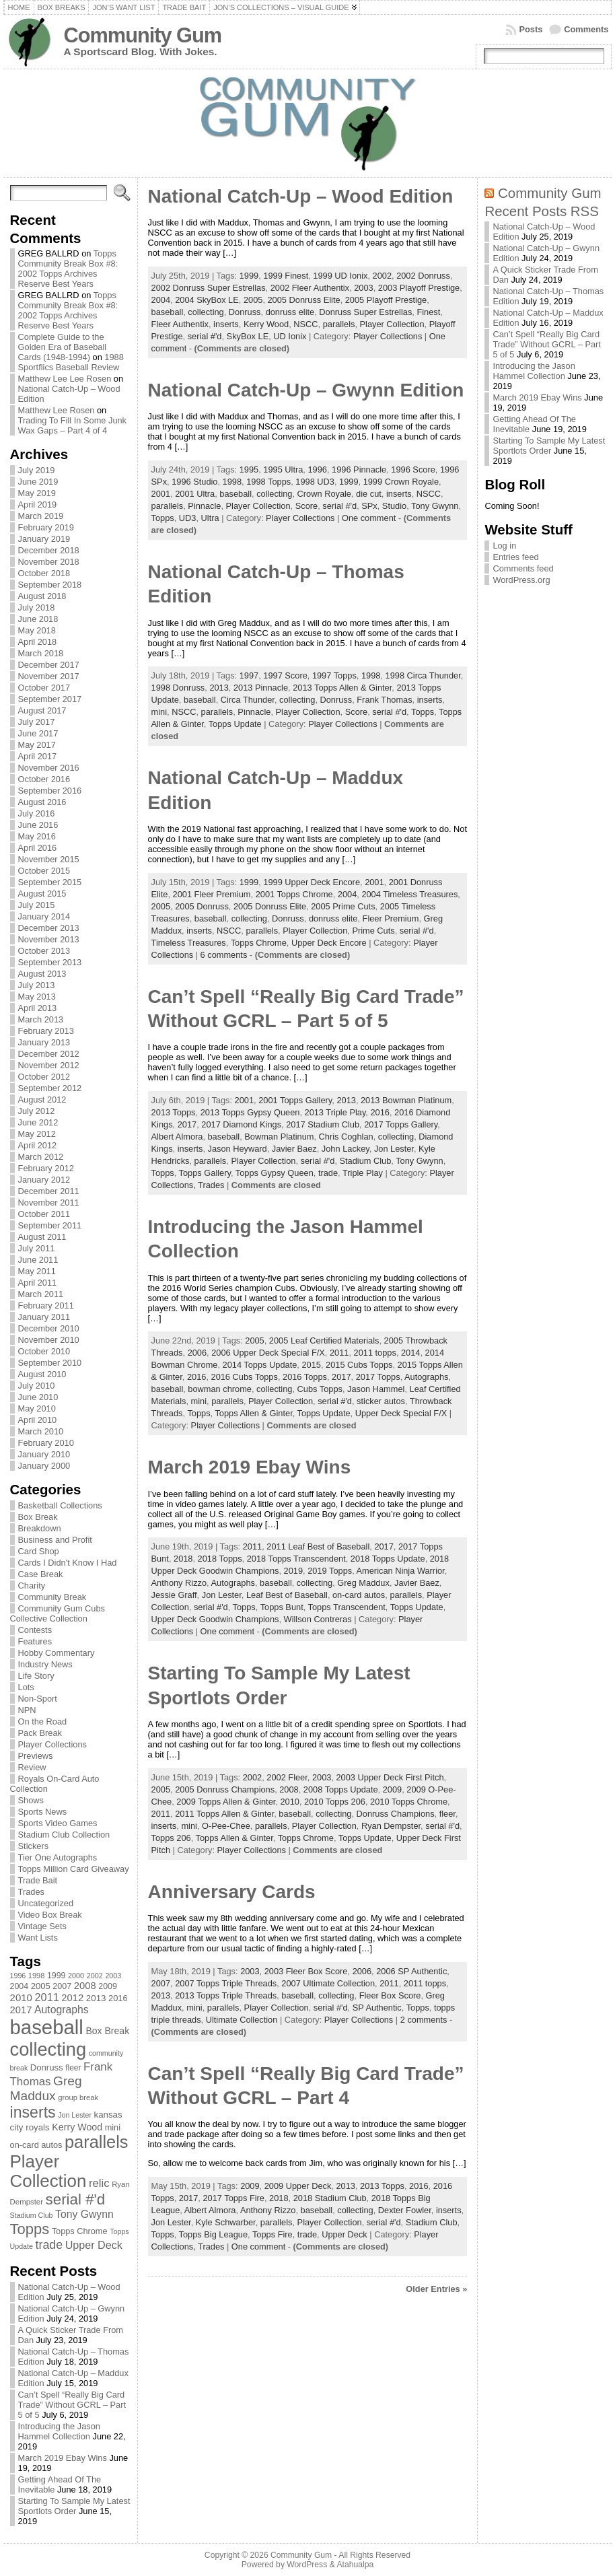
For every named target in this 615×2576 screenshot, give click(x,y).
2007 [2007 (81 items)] (61, 1986)
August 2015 (42, 894)
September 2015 (50, 882)
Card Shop (38, 1551)
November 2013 (48, 939)
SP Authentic (377, 2008)
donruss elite (290, 312)
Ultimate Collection (242, 2020)
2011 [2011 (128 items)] (47, 1997)
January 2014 (44, 916)
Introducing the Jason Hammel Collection (59, 2431)
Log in (504, 546)
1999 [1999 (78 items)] (56, 1975)
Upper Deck (344, 2234)
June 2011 (38, 1260)
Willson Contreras (318, 1619)
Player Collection (392, 324)
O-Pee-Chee (226, 1826)
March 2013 (41, 1019)
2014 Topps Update (260, 1365)
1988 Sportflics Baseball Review (71, 362)
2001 (160, 494)
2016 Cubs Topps (244, 1377)
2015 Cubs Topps (359, 1365)
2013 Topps (173, 1112)
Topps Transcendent (347, 1607)
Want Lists (38, 1938)
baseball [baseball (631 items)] (46, 2027)
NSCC (305, 324)
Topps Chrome (259, 943)
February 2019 (46, 527)
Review (32, 1767)
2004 (160, 300)
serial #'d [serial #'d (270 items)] (76, 2199)
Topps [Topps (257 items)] (30, 2229)
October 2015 (44, 871)
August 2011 (42, 1237)
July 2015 (36, 905)
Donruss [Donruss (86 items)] (46, 2067)
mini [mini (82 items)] (112, 2127)
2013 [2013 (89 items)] (96, 1998)
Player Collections (52, 1744)
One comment (369, 518)
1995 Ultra (283, 469)
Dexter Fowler (404, 2210)
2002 (382, 276)
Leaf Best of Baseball (287, 1595)
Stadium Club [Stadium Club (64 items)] (31, 2215)
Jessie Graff (174, 1595)
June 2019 (38, 482)
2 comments (423, 2020)
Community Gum (142, 35)
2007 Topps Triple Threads (226, 1983)
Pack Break (40, 1733)
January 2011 (44, 1317)
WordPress (307, 2564)
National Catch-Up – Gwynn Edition (306, 390)
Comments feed (523, 568)
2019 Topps (330, 1571)
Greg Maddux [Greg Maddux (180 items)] (46, 2088)
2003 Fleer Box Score (306, 1971)
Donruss (245, 312)
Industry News (45, 1664)
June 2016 (38, 825)
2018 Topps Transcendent (296, 1559)
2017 (187, 1124)
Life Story (36, 1676)
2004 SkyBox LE (207, 300)
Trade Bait (38, 1880)
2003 (363, 288)
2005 (253, 300)
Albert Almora (177, 1137)
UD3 (187, 518)
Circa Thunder (248, 700)
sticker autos (381, 1401)
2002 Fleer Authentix (309, 288)
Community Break (52, 1597)
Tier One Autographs (58, 1857)
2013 (218, 688)
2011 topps (375, 1353)
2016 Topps (305, 1377)
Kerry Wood (266, 324)
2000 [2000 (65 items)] (76, 1976)
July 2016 (36, 813)
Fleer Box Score (390, 1995)
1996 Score (413, 469)
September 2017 (50, 699)
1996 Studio (194, 482)
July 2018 (36, 607)
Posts (530, 29)
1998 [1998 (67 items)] (36, 1976)
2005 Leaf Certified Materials (324, 1340)
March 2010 (41, 1431)
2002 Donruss (423, 276)
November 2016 (48, 768)
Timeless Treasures (188, 943)
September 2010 (50, 1363)
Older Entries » (436, 2289)
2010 (289, 1802)
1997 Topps (334, 675)
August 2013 (42, 974)
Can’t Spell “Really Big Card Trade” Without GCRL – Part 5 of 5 (72, 2405)
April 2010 (37, 1420)
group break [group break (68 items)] (78, 2097)
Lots (26, 1687)
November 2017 (48, 676)
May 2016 (37, 836)
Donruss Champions (396, 1814)
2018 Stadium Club (330, 2198)
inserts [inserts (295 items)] (33, 2112)
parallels (339, 324)
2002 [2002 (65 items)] (95, 1976)
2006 (197, 1353)
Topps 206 (171, 1838)
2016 (379, 1112)
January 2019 (44, 539)
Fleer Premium (391, 918)
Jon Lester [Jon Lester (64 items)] (75, 2115)
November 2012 (48, 1065)
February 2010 (46, 1443)
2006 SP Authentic (411, 1971)
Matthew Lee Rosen (56, 410)
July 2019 (36, 470)
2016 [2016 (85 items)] (118, 1998)
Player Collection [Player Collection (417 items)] (48, 2171)
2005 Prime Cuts (343, 906)
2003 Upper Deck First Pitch (390, 1777)
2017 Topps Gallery (400, 1124)
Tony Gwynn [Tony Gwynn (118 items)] (84, 2214)
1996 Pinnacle (359, 469)
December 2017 (48, 665)
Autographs (426, 1377)
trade (328, 1173)
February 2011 (46, 1305)
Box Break (38, 1517)
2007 (160, 1983)
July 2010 (36, 1386)
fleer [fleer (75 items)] (73, 2068)
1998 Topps (268, 482)
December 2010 (48, 1328)
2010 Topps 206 (334, 1802)
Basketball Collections (60, 1505)
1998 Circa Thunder (423, 675)
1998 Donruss (178, 688)
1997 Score (285, 675)
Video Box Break (50, 1915)
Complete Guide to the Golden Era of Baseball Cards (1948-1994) (62, 347)
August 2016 (42, 802)
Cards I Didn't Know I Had (67, 1563)
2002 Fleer (286, 1777)
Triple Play (362, 1173)
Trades (31, 1892)
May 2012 (37, 1134)
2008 (288, 1789)
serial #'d (205, 336)
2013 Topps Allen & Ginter (342, 688)
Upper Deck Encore (329, 943)
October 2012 (44, 1077)
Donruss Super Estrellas (365, 312)
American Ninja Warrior (401, 1571)
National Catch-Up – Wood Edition (301, 196)
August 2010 (42, 1374)
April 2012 (37, 1145)
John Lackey (345, 1149)
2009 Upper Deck (298, 2186)
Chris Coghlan (346, 1137)
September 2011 (50, 1225)
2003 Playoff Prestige (419, 288)
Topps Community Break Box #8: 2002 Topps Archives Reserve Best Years (68, 268)
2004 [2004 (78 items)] (19, 1986)
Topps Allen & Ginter (253, 1413)
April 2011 (37, 1283)
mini (159, 712)
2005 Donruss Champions (225, 1789)
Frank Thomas (384, 700)
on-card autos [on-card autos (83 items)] (36, 2145)
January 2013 (44, 1042)
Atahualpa (354, 2564)
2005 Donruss (202, 906)
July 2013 (36, 985)
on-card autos (358, 1595)
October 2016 (44, 779)
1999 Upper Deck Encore (311, 882)
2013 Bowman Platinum (406, 1100)
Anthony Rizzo (179, 1583)
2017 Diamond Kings (241, 1124)
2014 (410, 1353)
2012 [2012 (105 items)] (72, 1997)
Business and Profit (55, 1540)
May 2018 (37, 630)
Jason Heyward (237, 1149)
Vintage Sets (42, 1926)
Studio (394, 506)
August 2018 (42, 596)
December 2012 (48, 1054)
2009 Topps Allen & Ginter (225, 1802)
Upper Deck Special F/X (401, 1413)
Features (35, 1641)
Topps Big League (213, 2234)
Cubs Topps (319, 1389)
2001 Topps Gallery (295, 1100)
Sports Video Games (58, 1823)
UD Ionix (289, 336)
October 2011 (44, 1214)
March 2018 (41, 653)
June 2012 (38, 1122)
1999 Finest (285, 276)
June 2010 (38, 1397)
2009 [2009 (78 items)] (107, 1986)
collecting (205, 312)
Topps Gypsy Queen (275, 1173)
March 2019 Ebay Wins (62, 2458)
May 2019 (37, 493)
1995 (249, 469)
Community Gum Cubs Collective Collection (57, 1613)
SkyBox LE (248, 336)
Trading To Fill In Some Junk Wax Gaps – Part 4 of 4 (72, 425)
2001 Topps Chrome (294, 894)
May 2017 (37, 745)
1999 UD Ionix (340, 276)
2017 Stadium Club (322, 1124)
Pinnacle (204, 506)
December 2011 (48, 1191)
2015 (310, 1365)
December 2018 (48, 550)
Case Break (40, 1574)
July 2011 (36, 1248)
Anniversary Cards (232, 1891)
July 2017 (36, 722)
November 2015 (48, 859)
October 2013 (44, 951)
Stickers (33, 1846)
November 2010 (48, 1340)
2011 (339, 1353)
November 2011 (48, 1202)
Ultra (210, 518)
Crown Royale (324, 494)
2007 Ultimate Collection (328, 1983)
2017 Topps (378, 1377)
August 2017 (42, 710)
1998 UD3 (314, 482)
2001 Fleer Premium (212, 894)
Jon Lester (394, 1149)
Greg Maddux (363, 1583)
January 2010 (44, 1454)
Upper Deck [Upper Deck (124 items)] (93, 2245)
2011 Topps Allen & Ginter (224, 1814)
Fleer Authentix (180, 324)
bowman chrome (220, 1389)
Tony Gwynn (434, 506)
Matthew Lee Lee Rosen (65, 379)
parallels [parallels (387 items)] (96, 2141)
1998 (232, 482)
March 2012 (41, 1157)
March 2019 (41, 516)
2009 (392, 1789)
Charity (32, 1585)
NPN (27, 1710)
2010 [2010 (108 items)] (21, 1997)
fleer (447, 1814)
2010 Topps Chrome (408, 1802)
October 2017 (44, 688)
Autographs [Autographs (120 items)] (61, 2009)
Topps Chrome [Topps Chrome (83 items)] (80, 2231)
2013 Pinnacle (260, 688)
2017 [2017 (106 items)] (21, 2010)
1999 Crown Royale (401, 482)
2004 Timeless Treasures (409, 894)
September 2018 (50, 585)
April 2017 (37, 756)
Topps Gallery (205, 1173)
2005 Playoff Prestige (386, 300)
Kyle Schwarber (226, 2222)
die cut (369, 494)
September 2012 (50, 1088)
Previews (35, 1756)
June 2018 (38, 619)
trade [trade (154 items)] (49, 2245)
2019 (293, 1571)
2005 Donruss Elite (304, 300)
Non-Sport (37, 1699)
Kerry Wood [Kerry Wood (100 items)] (77, 2127)
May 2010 (37, 1408)
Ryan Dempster (391, 1826)
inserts (226, 324)
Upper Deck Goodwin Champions (215, 1619)
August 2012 (42, 1099)
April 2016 (37, 848)
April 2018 (37, 642)
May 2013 (37, 996)
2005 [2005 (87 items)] (40, 1986)
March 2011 (41, 1294)
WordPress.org (521, 580)
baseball (167, 312)
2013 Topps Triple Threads (226, 1995)
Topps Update (235, 724)
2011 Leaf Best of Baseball (317, 1546)
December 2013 (48, 928)
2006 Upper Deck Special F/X (268, 1353)
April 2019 (37, 504)
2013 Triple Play (335, 1112)
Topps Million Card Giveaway (73, 1869)
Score (306, 506)
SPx (369, 506)
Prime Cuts (373, 931)
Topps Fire (272, 2234)
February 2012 (46, 1168)
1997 (249, 675)
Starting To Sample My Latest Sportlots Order (74, 2506)
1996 (317, 469)
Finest (428, 312)
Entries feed (515, 557)
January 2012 (44, 1180)
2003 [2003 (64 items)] (113, 1976)
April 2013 (37, 1008)
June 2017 (38, 733)
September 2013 (50, 962)
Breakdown (39, 1528)
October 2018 (44, 573)
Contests (35, 1630)
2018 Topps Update (388, 1559)
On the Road (42, 1721)
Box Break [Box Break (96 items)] (107, 2030)
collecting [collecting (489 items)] (48, 2049)
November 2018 (48, 562)
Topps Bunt (281, 1607)
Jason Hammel (375, 1389)
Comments (586, 29)
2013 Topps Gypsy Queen (250, 1112)
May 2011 (37, 1271)
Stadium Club (366, 1161)
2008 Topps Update (340, 1789)
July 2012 (36, 1111)
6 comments (224, 955)
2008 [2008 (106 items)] (85, 1985)
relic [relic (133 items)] (99, 2183)
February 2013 (46, 1031)
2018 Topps (220, 1559)
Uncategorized (46, 1903)
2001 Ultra (195, 494)
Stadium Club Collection (64, 1835)
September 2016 (50, 791)
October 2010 (44, 1351)
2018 (183, 1559)
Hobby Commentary (56, 1653)
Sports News (42, 1812)
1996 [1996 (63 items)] (18, 1976)
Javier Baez (294, 1149)
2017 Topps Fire (233, 2198)
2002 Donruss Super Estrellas (208, 288)
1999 (249, 276)
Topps (162, 518)
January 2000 (44, 1466)
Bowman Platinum (279, 1137)
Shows (31, 1800)
